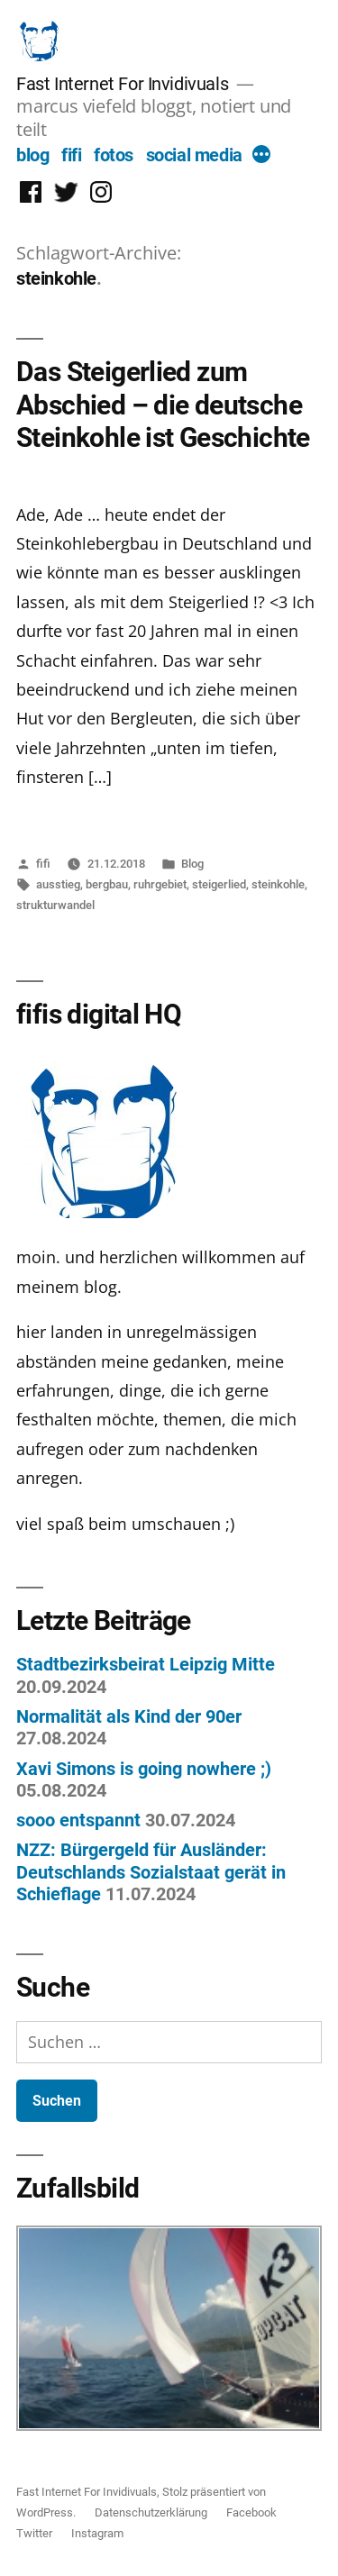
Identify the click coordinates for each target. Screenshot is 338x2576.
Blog (192, 863)
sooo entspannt (78, 1820)
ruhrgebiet (160, 884)
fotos (113, 155)
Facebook (251, 2512)
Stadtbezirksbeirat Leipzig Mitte (145, 1664)
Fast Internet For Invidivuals (122, 84)
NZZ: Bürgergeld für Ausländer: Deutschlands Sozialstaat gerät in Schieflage (151, 1872)
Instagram (97, 2533)
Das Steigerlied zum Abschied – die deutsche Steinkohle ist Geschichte (163, 404)
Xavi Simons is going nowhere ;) (143, 1769)
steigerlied (219, 884)
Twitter (34, 2533)
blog (32, 155)
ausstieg (58, 884)
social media (194, 155)
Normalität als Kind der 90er (129, 1716)
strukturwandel (55, 905)
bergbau (107, 884)
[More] (261, 157)
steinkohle (278, 884)
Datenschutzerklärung (151, 2512)
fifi (71, 155)
